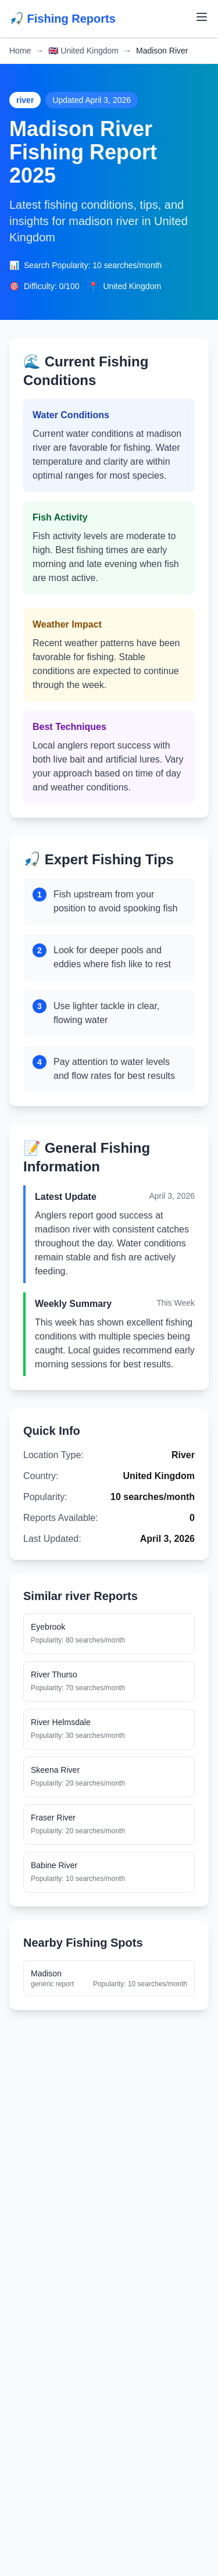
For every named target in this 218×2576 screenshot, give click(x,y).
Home (20, 50)
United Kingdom (83, 50)
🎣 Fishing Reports (62, 18)
